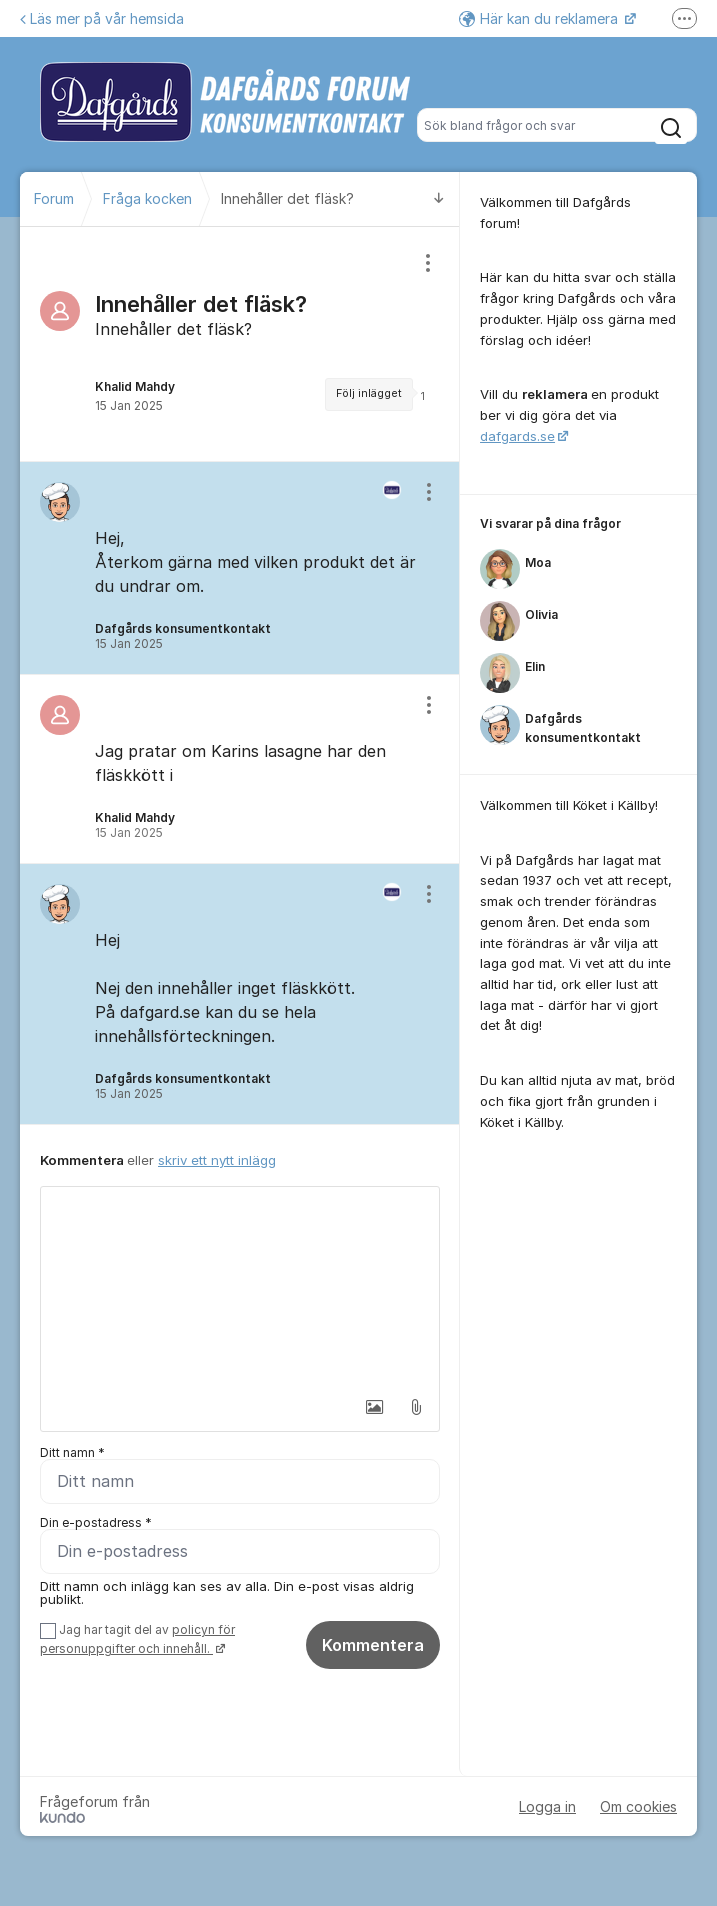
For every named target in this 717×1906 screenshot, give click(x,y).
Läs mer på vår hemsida (102, 18)
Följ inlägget (369, 393)
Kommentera (373, 1645)
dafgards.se (517, 436)
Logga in (547, 1806)
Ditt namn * (72, 1452)
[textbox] (240, 1287)
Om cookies (638, 1806)
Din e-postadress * (96, 1522)
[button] (374, 1407)
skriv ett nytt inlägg (217, 1160)
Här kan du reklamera (540, 18)
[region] (240, 344)
